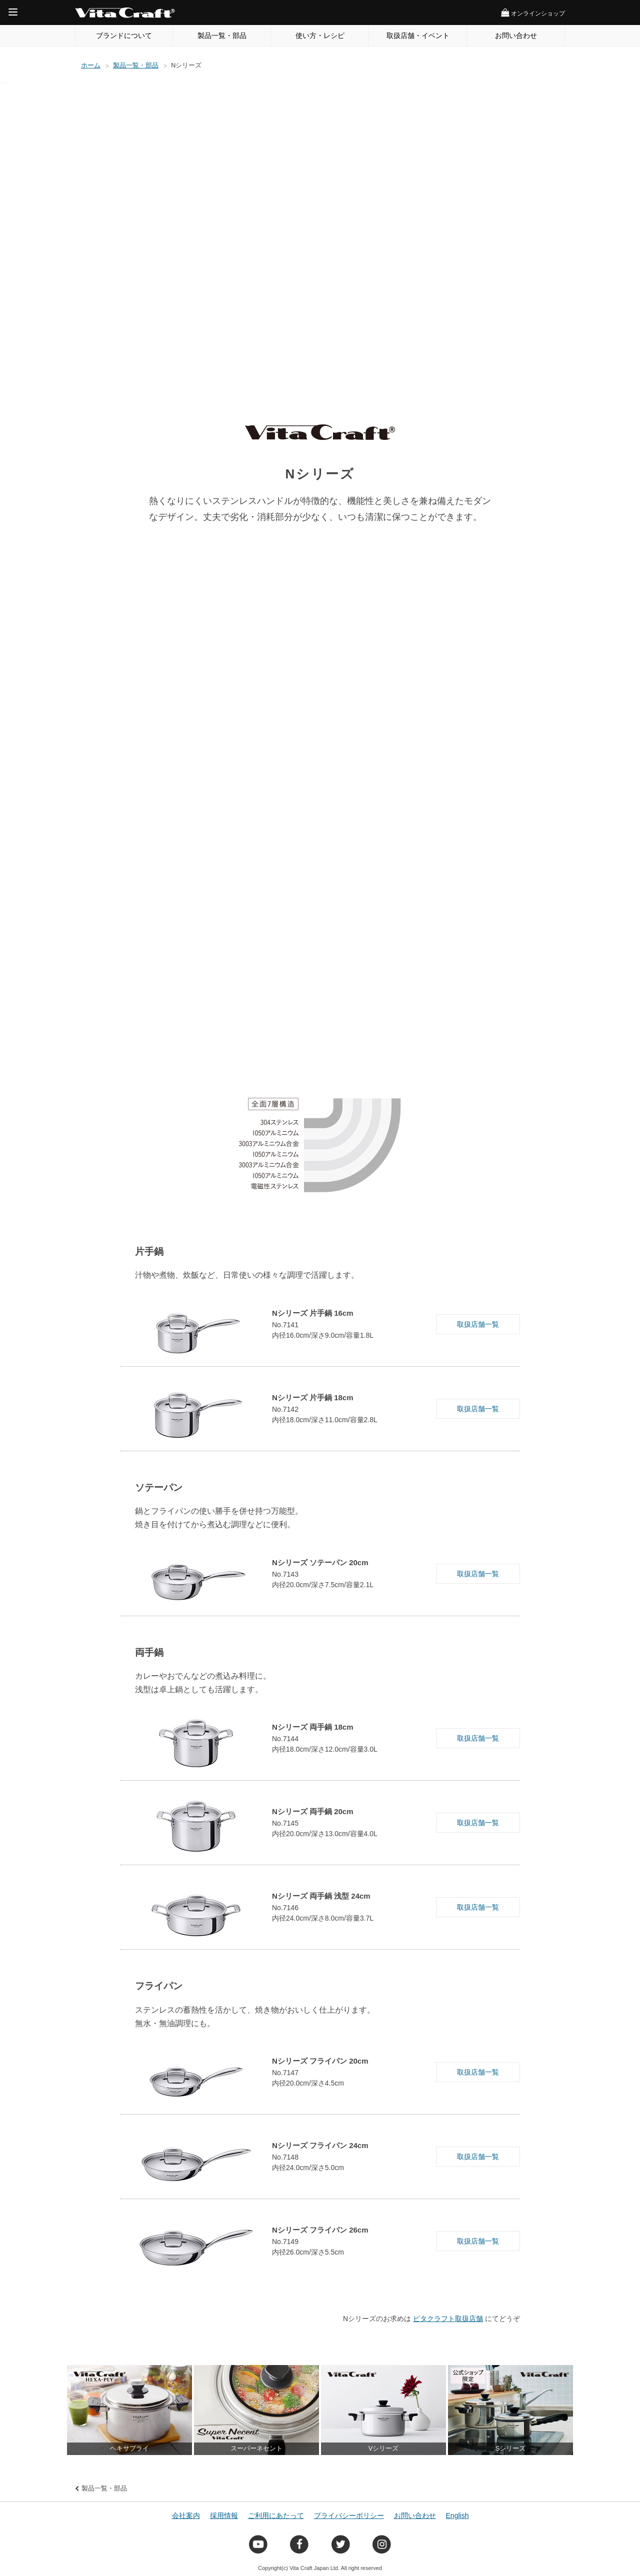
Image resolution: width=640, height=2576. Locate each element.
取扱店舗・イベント (418, 35)
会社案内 (186, 2515)
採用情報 (224, 2515)
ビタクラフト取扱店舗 (448, 2319)
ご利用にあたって (276, 2515)
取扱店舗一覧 (478, 1324)
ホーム (90, 65)
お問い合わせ (516, 35)
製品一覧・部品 (222, 35)
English (457, 2515)
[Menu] (13, 12)
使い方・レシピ (320, 35)
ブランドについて (124, 35)
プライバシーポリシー (349, 2515)
